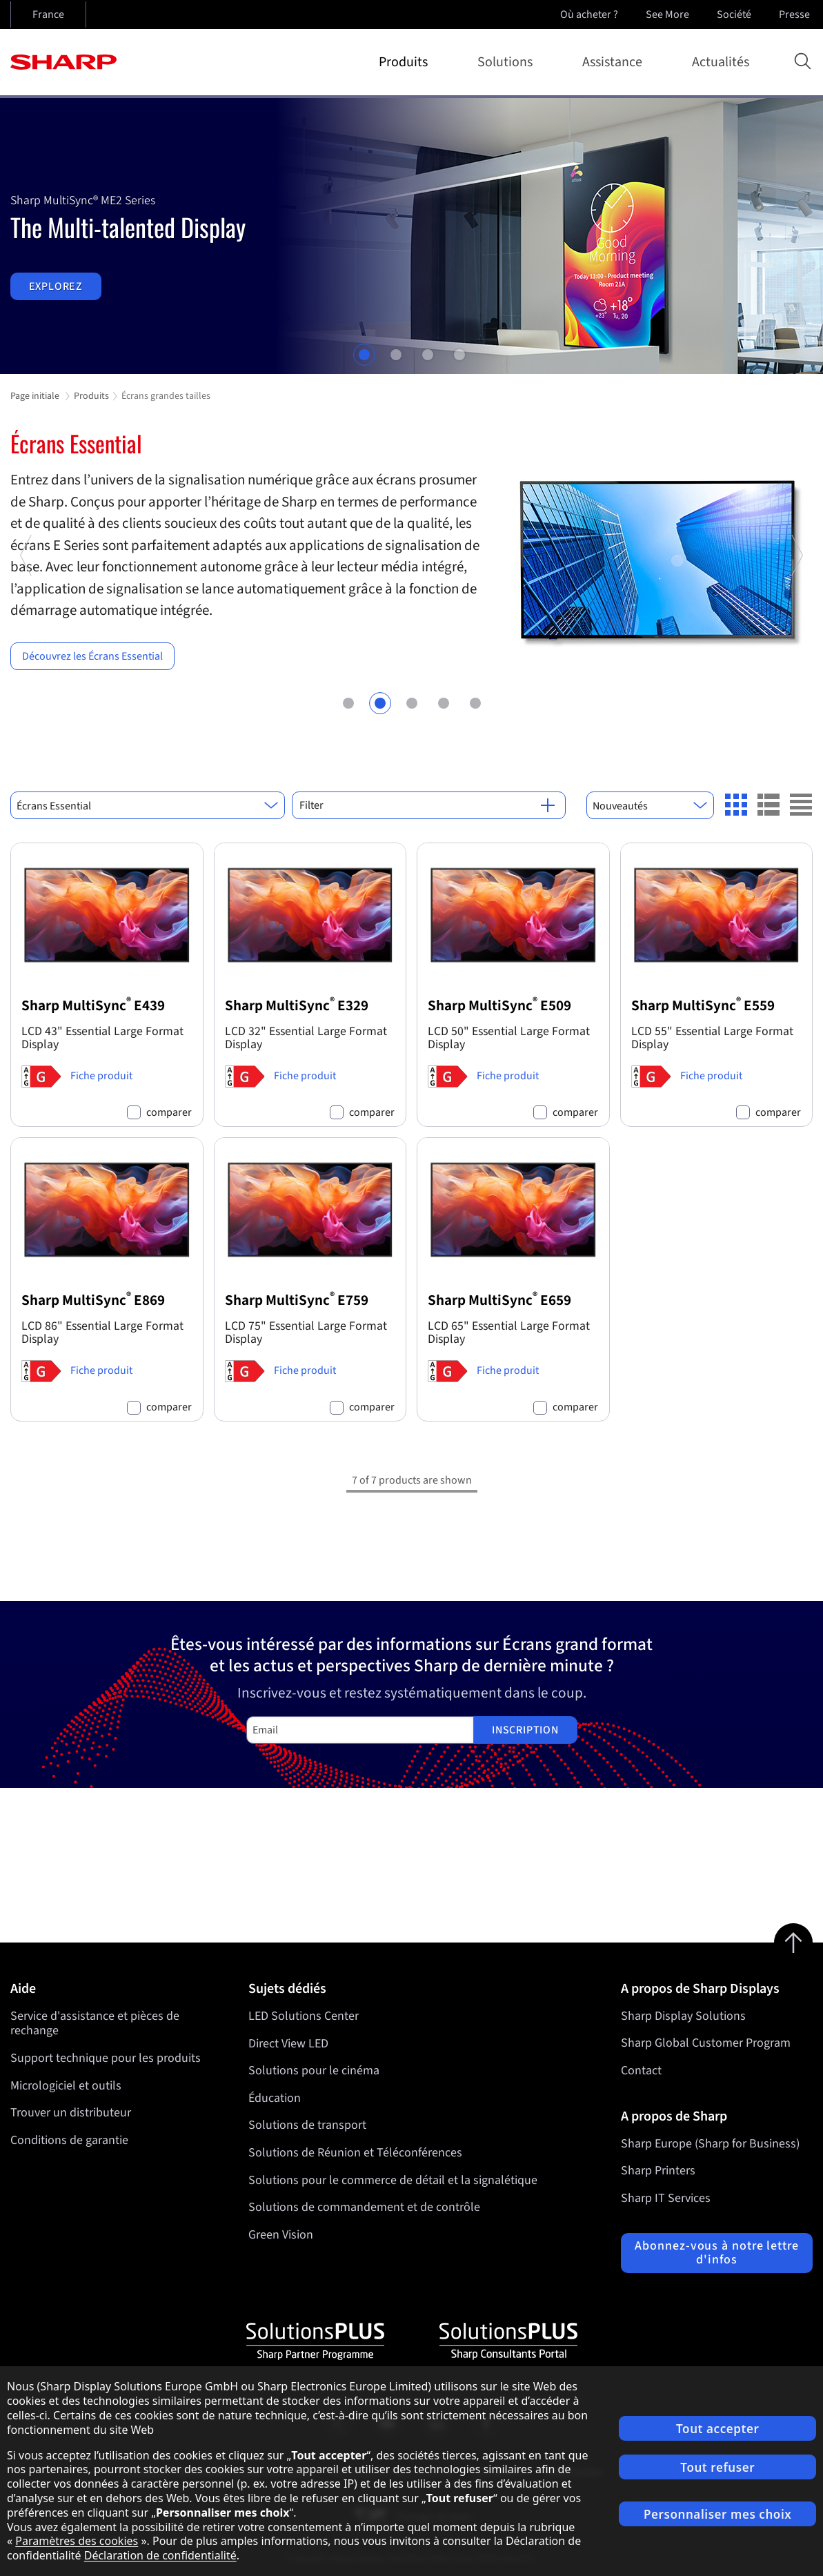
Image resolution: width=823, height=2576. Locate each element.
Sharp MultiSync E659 (499, 1300)
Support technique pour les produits (105, 2058)
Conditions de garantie (69, 2140)
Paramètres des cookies (76, 2540)
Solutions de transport (307, 2125)
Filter (427, 805)
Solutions (507, 62)
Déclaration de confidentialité (160, 2555)
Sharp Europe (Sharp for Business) (710, 2143)
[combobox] (147, 805)
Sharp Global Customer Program (706, 2043)
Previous (26, 633)
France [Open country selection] (48, 14)
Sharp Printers (658, 2170)
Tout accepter (717, 2429)
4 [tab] (459, 355)
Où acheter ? (589, 14)
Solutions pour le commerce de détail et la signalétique (392, 2179)
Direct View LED (288, 2043)
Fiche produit (101, 1075)
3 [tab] (428, 355)
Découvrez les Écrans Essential (92, 656)
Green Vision (280, 2234)
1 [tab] (364, 355)
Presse (796, 14)
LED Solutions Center (303, 2016)
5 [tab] (475, 701)
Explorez (56, 286)
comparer (169, 1112)
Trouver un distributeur (70, 2112)
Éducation (274, 2098)
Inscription (525, 1730)
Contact (641, 2070)
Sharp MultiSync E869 (93, 1300)
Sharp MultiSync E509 (499, 1005)
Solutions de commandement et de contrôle (364, 2207)
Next (796, 633)
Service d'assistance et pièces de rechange (94, 2023)
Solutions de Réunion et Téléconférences (355, 2152)
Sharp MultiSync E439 (93, 1005)
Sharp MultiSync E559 (703, 1005)
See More (669, 14)
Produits (406, 62)
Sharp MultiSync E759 (296, 1300)
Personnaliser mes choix (717, 2514)
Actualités (720, 62)
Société (735, 14)
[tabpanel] (411, 236)
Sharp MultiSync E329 (296, 1005)
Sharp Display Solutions (683, 2016)
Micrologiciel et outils (65, 2085)
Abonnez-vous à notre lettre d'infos (716, 2252)
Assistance (615, 62)
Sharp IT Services (666, 2198)
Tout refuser (717, 2467)
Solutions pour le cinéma (313, 2070)
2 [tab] (396, 355)
